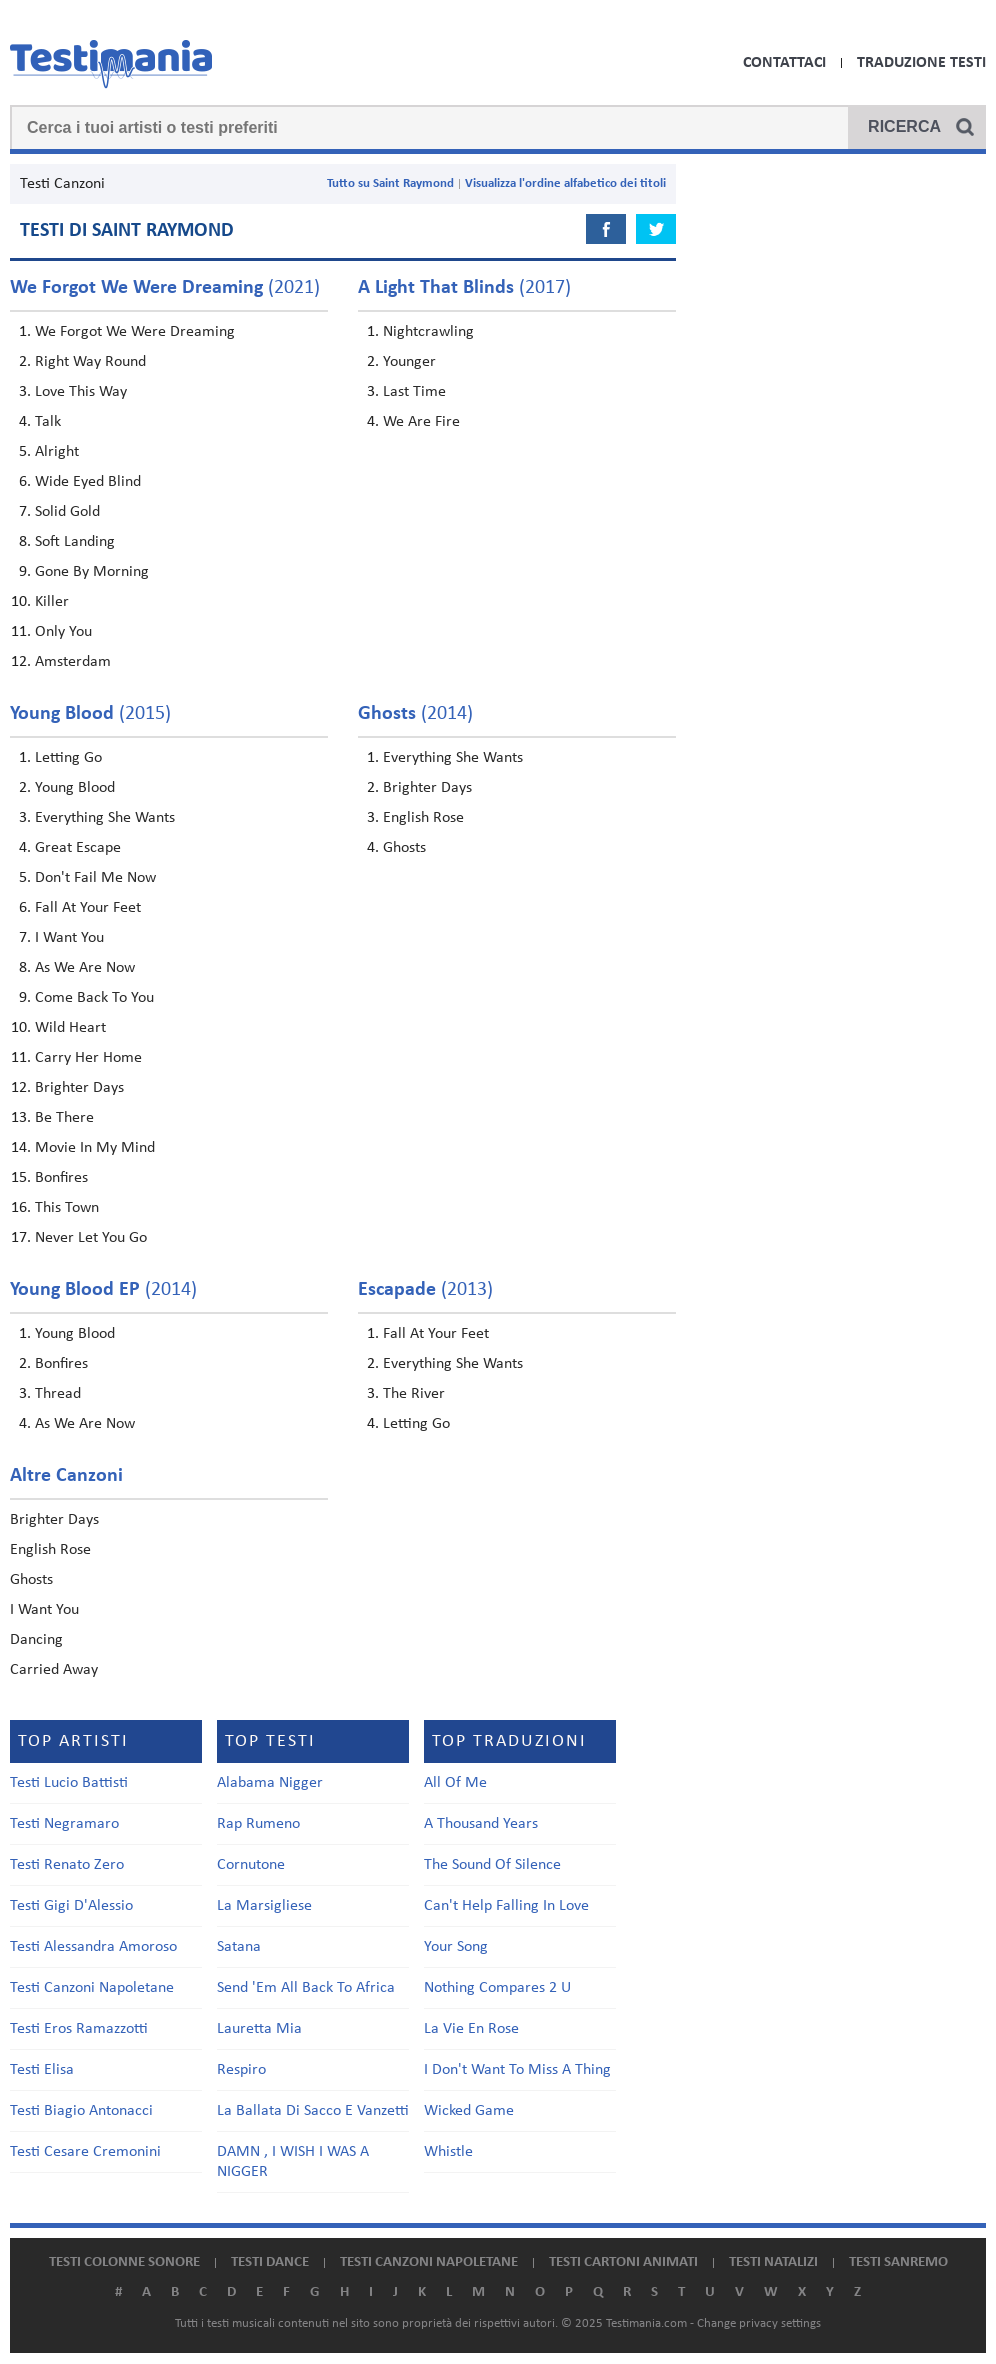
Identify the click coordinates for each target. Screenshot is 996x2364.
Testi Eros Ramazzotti (79, 2029)
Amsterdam (73, 662)
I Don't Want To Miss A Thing (517, 2070)
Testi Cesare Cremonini (85, 2152)
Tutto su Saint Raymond (390, 183)
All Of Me (455, 1783)
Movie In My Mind (95, 1148)
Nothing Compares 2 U (497, 1988)
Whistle (448, 2152)
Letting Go (68, 758)
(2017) (464, 288)
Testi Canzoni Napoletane (92, 1988)
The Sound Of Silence (492, 1865)
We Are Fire (421, 422)
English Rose (423, 818)
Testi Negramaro (64, 1824)
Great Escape (78, 848)
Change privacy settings (759, 2323)
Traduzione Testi (921, 63)
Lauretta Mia (259, 2029)
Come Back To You (94, 998)
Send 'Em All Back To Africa (306, 1988)
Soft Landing (75, 542)
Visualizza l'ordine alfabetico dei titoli (565, 183)
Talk (48, 422)
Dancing (36, 1640)
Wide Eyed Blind (88, 482)
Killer (52, 602)
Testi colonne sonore (124, 2262)
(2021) (165, 288)
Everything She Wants (105, 818)
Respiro (241, 2070)
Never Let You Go (91, 1238)
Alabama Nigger (270, 1783)
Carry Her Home (88, 1058)
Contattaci (784, 63)
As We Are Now (85, 968)
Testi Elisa (42, 2070)
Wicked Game (469, 2111)
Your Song (456, 1947)
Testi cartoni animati (623, 2262)
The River (414, 1394)
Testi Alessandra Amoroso (93, 1947)
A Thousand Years (481, 1824)
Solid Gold (67, 512)
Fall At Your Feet (88, 908)
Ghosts (404, 848)
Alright (57, 452)
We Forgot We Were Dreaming (135, 332)
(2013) (425, 1290)
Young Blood (75, 788)
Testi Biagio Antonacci (81, 2111)
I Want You (69, 938)
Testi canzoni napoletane (429, 2262)
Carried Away (54, 1670)
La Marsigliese (264, 1906)
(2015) (90, 714)
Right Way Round (90, 362)
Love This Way (81, 392)
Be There (64, 1118)
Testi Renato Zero (67, 1865)
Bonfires (61, 1178)
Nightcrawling (428, 332)
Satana (239, 1947)
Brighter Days (79, 1088)
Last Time (414, 392)
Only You (63, 632)
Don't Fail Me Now (95, 878)
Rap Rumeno (258, 1824)
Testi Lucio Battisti (69, 1783)
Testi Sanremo (898, 2262)
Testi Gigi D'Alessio (71, 1906)
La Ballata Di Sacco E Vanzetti (313, 2111)
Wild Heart (70, 1028)
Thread (58, 1394)
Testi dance (270, 2262)
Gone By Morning (92, 572)
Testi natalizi (773, 2262)
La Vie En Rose (471, 2029)
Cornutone (251, 1865)
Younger (409, 362)
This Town (67, 1208)
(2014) (415, 714)
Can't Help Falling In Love (506, 1906)
